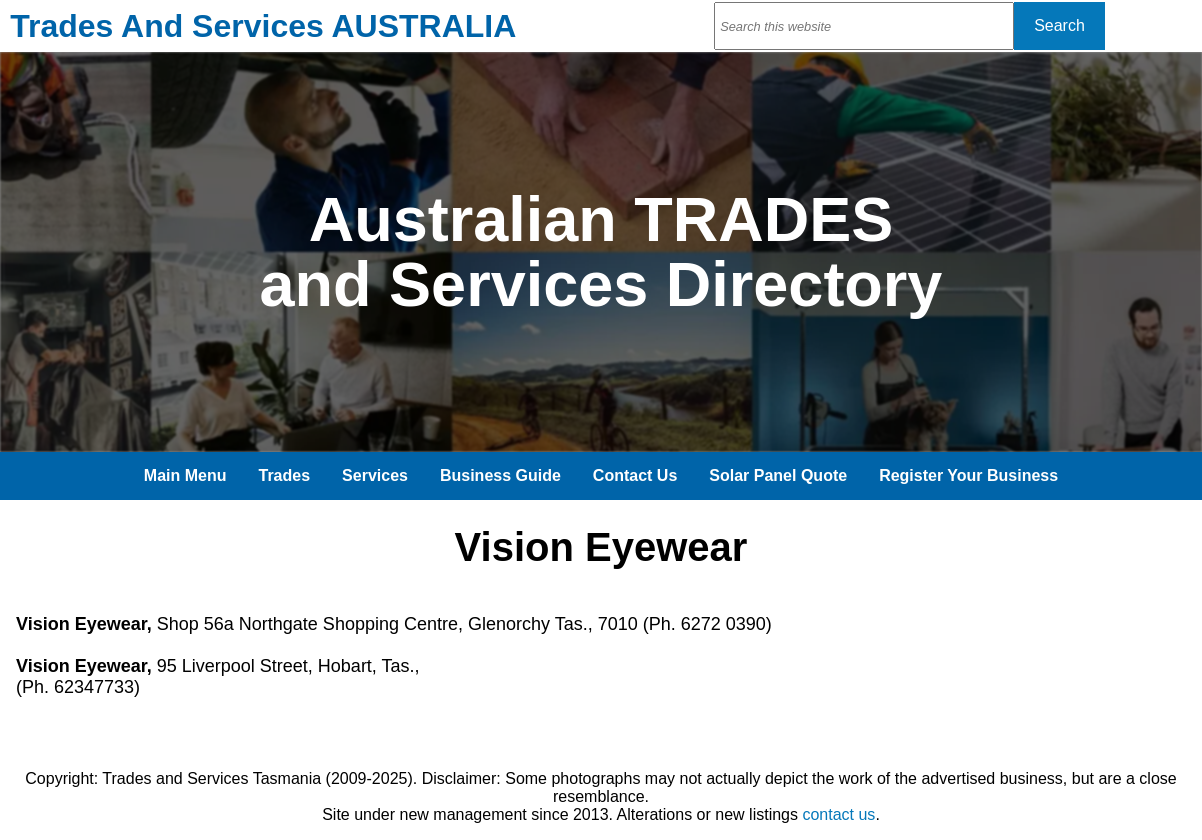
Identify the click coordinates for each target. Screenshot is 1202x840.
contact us (838, 814)
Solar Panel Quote (778, 475)
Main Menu (185, 475)
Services (375, 475)
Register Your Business (968, 475)
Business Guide (500, 475)
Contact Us (635, 475)
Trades (285, 475)
